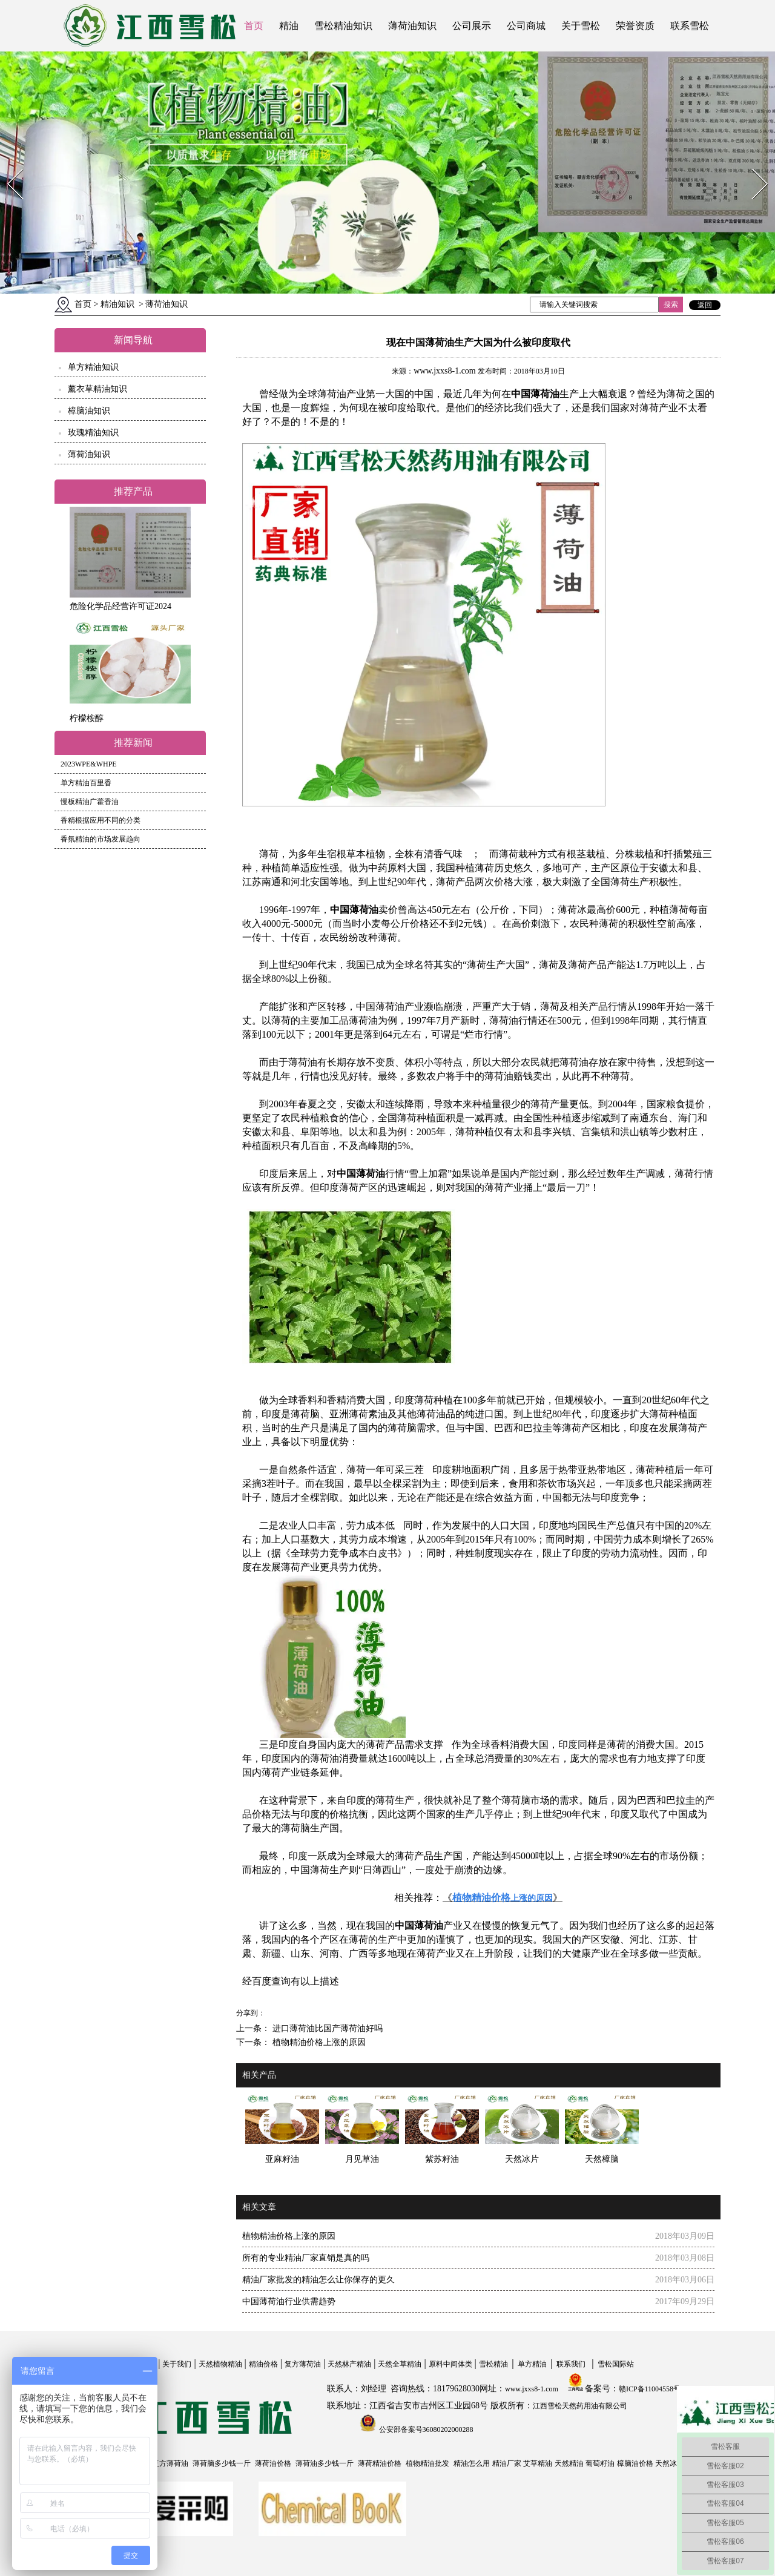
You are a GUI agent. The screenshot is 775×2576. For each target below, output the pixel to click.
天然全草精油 (399, 2364)
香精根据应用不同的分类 (100, 820)
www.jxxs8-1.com (445, 370)
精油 (288, 26)
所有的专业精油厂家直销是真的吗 (305, 2257)
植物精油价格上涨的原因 (318, 2042)
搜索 (671, 304)
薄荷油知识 (412, 26)
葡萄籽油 (600, 2463)
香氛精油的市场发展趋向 (100, 839)
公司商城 (526, 26)
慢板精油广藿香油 (90, 801)
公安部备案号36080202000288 (425, 2429)
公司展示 (471, 26)
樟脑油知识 (89, 410)
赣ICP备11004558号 (650, 2389)
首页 (253, 26)
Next (753, 165)
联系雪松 (689, 26)
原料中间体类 (450, 2364)
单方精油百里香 (86, 783)
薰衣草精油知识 (97, 389)
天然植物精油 (220, 2364)
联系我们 (570, 2364)
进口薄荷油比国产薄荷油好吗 (326, 2028)
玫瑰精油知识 (93, 432)
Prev (8, 165)
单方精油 (532, 2364)
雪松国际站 (616, 2364)
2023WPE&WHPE (89, 764)
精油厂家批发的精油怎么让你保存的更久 (318, 2279)
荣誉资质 (635, 26)
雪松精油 (493, 2364)
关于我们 (176, 2364)
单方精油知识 (93, 367)
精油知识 (117, 304)
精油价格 (263, 2364)
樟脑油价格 (635, 2463)
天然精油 (569, 2463)
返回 (705, 305)
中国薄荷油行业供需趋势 (288, 2301)
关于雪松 (580, 26)
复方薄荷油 (303, 2364)
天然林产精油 (349, 2364)
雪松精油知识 (343, 26)
